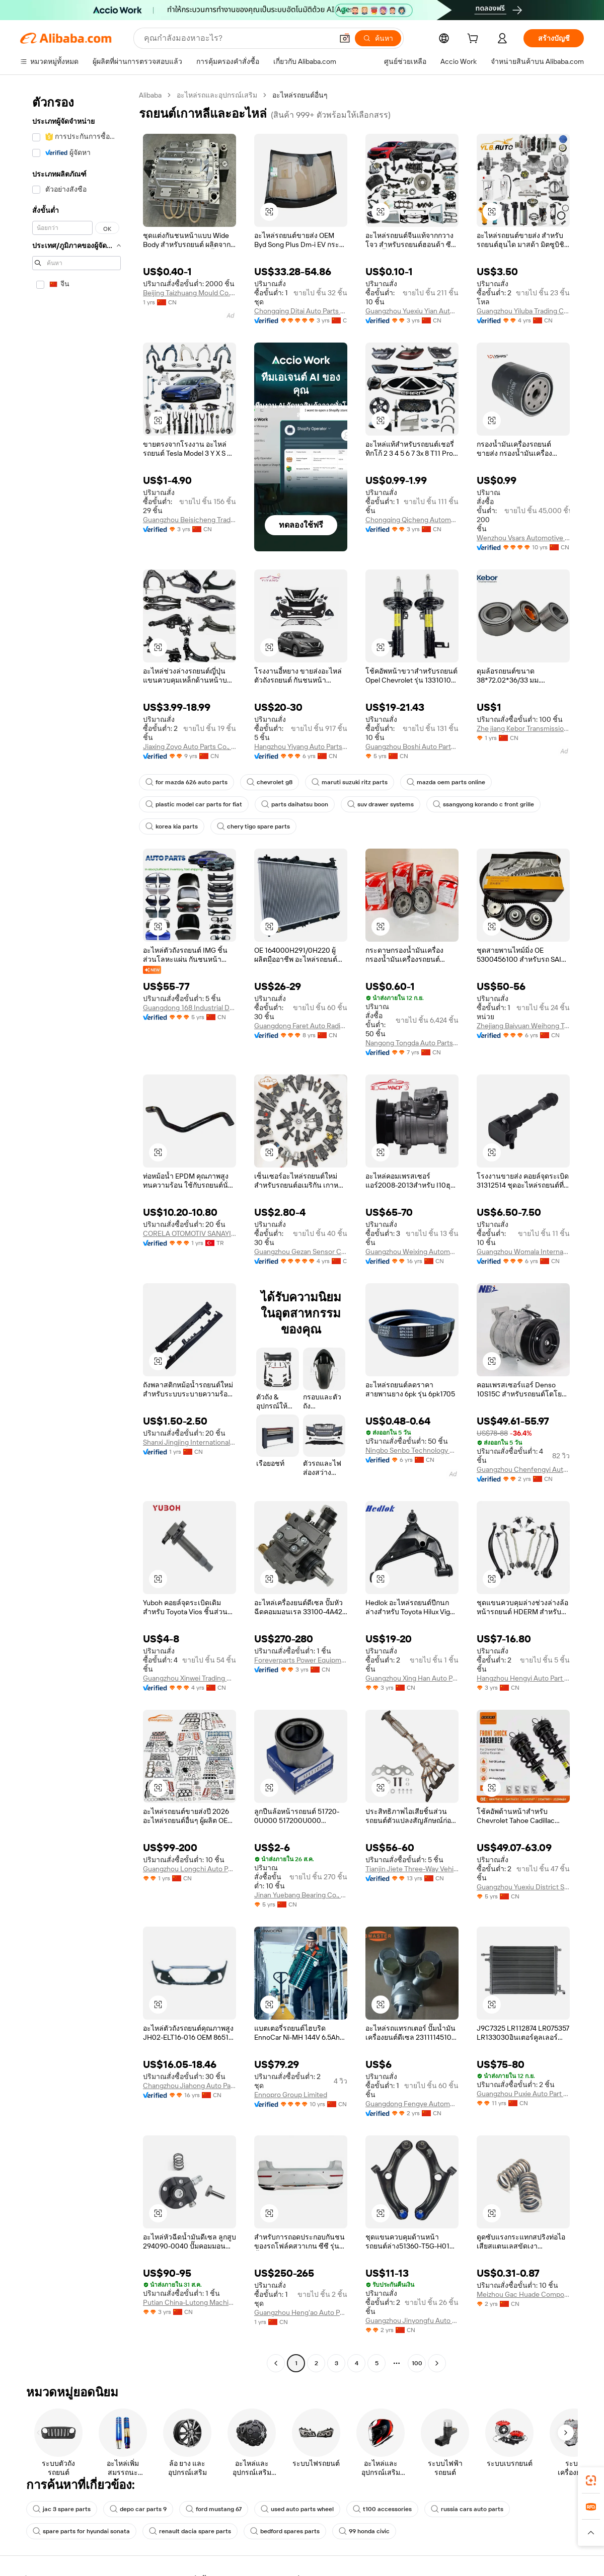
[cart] (474, 40)
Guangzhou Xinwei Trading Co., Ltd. (189, 1678)
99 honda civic (364, 2531)
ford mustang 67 (214, 2509)
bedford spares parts (285, 2531)
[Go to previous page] (276, 2363)
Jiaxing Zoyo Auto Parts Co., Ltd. (189, 746)
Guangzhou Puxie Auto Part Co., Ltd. (523, 2094)
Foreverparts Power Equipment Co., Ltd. (300, 1660)
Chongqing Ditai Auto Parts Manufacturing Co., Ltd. (300, 311)
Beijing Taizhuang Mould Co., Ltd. (189, 293)
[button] (345, 38)
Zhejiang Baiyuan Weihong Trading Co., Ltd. (523, 1026)
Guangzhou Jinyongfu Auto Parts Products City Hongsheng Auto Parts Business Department (412, 2320)
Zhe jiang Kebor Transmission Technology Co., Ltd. (523, 728)
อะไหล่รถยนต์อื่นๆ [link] (300, 95)
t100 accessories (382, 2509)
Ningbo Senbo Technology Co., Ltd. (412, 1450)
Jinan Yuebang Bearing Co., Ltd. (300, 1895)
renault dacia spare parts (190, 2531)
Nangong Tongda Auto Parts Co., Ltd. (412, 1043)
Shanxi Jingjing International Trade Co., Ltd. (189, 1442)
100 (417, 2363)
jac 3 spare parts (62, 2509)
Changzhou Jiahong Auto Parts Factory (189, 2086)
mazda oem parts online (446, 782)
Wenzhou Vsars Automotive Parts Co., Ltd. (523, 538)
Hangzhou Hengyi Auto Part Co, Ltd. (523, 1678)
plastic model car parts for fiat (193, 804)
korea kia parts (171, 826)
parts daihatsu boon (294, 804)
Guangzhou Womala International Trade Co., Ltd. (523, 1252)
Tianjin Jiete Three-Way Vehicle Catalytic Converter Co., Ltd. (412, 1869)
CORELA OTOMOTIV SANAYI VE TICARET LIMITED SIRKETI (189, 1233)
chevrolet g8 (269, 782)
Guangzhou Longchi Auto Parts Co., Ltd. (189, 1869)
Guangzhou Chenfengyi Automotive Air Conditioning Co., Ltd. (523, 1469)
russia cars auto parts (467, 2509)
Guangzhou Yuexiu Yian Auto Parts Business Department (412, 311)
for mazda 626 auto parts (186, 782)
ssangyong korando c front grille (483, 804)
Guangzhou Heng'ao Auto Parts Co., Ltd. (300, 2312)
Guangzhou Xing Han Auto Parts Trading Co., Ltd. (412, 1678)
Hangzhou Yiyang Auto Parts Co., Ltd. (300, 746)
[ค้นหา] (378, 38)
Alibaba (150, 95)
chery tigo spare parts (253, 826)
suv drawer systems (380, 804)
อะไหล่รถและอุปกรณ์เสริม (217, 95)
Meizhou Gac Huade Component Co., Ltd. (523, 2294)
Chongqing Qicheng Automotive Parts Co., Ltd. (412, 520)
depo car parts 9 (138, 2509)
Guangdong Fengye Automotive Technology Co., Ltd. (412, 2104)
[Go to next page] (437, 2363)
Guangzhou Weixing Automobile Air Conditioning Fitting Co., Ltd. (412, 1252)
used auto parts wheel (297, 2509)
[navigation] (76, 1230)
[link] (591, 2480)
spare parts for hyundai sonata (81, 2531)
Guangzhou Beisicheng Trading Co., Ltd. (189, 520)
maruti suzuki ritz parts (350, 782)
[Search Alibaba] (237, 38)
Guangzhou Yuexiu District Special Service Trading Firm (523, 1887)
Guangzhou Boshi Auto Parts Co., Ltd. (412, 746)
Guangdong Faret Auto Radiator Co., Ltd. (300, 1026)
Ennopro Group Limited (290, 2095)
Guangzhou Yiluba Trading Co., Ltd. (523, 311)
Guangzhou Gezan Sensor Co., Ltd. (300, 1252)
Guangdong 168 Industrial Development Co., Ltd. (189, 1008)
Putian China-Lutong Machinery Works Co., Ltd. (189, 2302)
